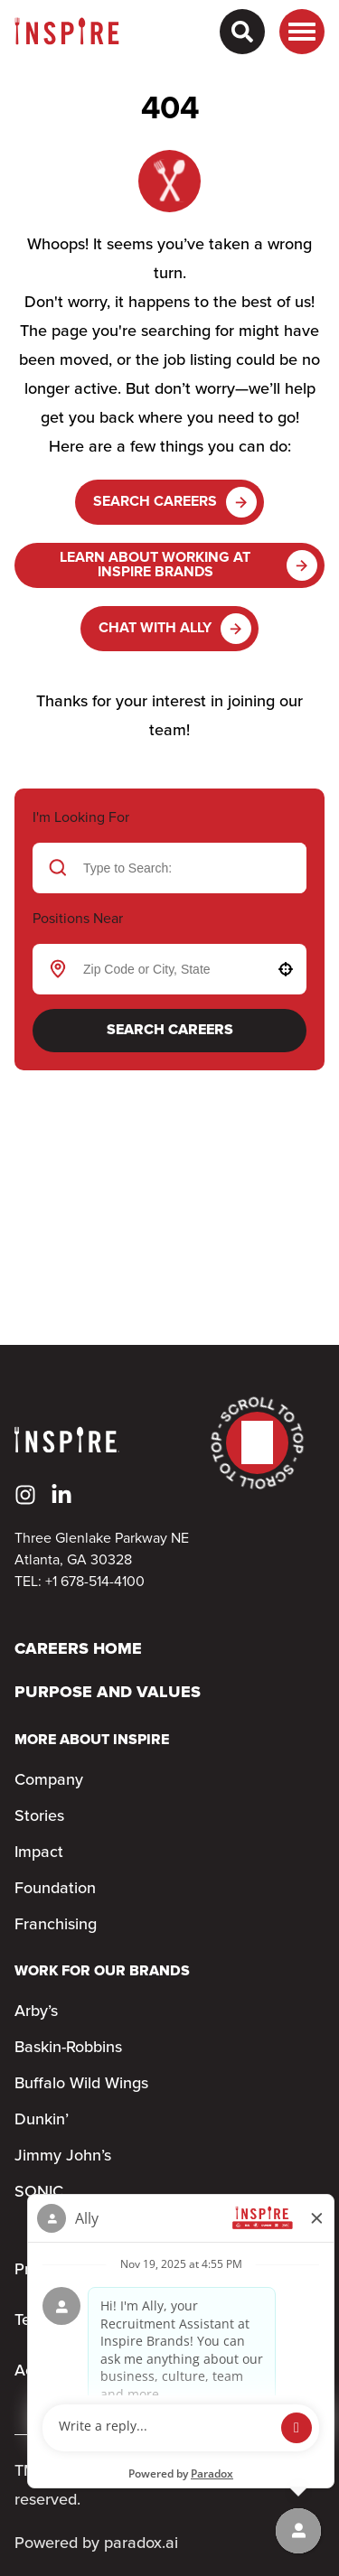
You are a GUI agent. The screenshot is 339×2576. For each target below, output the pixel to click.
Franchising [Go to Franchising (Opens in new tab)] (55, 1925)
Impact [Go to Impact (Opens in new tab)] (38, 1852)
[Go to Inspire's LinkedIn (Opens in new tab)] (61, 1495)
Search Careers (175, 502)
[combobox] (167, 969)
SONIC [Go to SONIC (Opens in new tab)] (38, 2192)
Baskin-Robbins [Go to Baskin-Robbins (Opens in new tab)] (68, 2048)
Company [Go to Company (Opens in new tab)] (48, 1780)
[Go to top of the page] (257, 1442)
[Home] (66, 31)
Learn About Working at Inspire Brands (188, 565)
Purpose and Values (107, 1693)
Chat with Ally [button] (175, 628)
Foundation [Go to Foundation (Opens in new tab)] (55, 1889)
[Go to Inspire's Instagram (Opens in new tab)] (25, 1495)
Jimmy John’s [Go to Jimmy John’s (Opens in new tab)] (62, 2156)
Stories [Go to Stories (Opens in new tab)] (39, 1816)
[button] (285, 969)
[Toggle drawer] (301, 31)
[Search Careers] (242, 31)
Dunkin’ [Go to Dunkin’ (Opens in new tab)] (41, 2120)
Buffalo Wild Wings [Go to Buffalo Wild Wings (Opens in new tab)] (81, 2084)
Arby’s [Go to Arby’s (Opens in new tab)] (36, 2011)
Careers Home (78, 1649)
